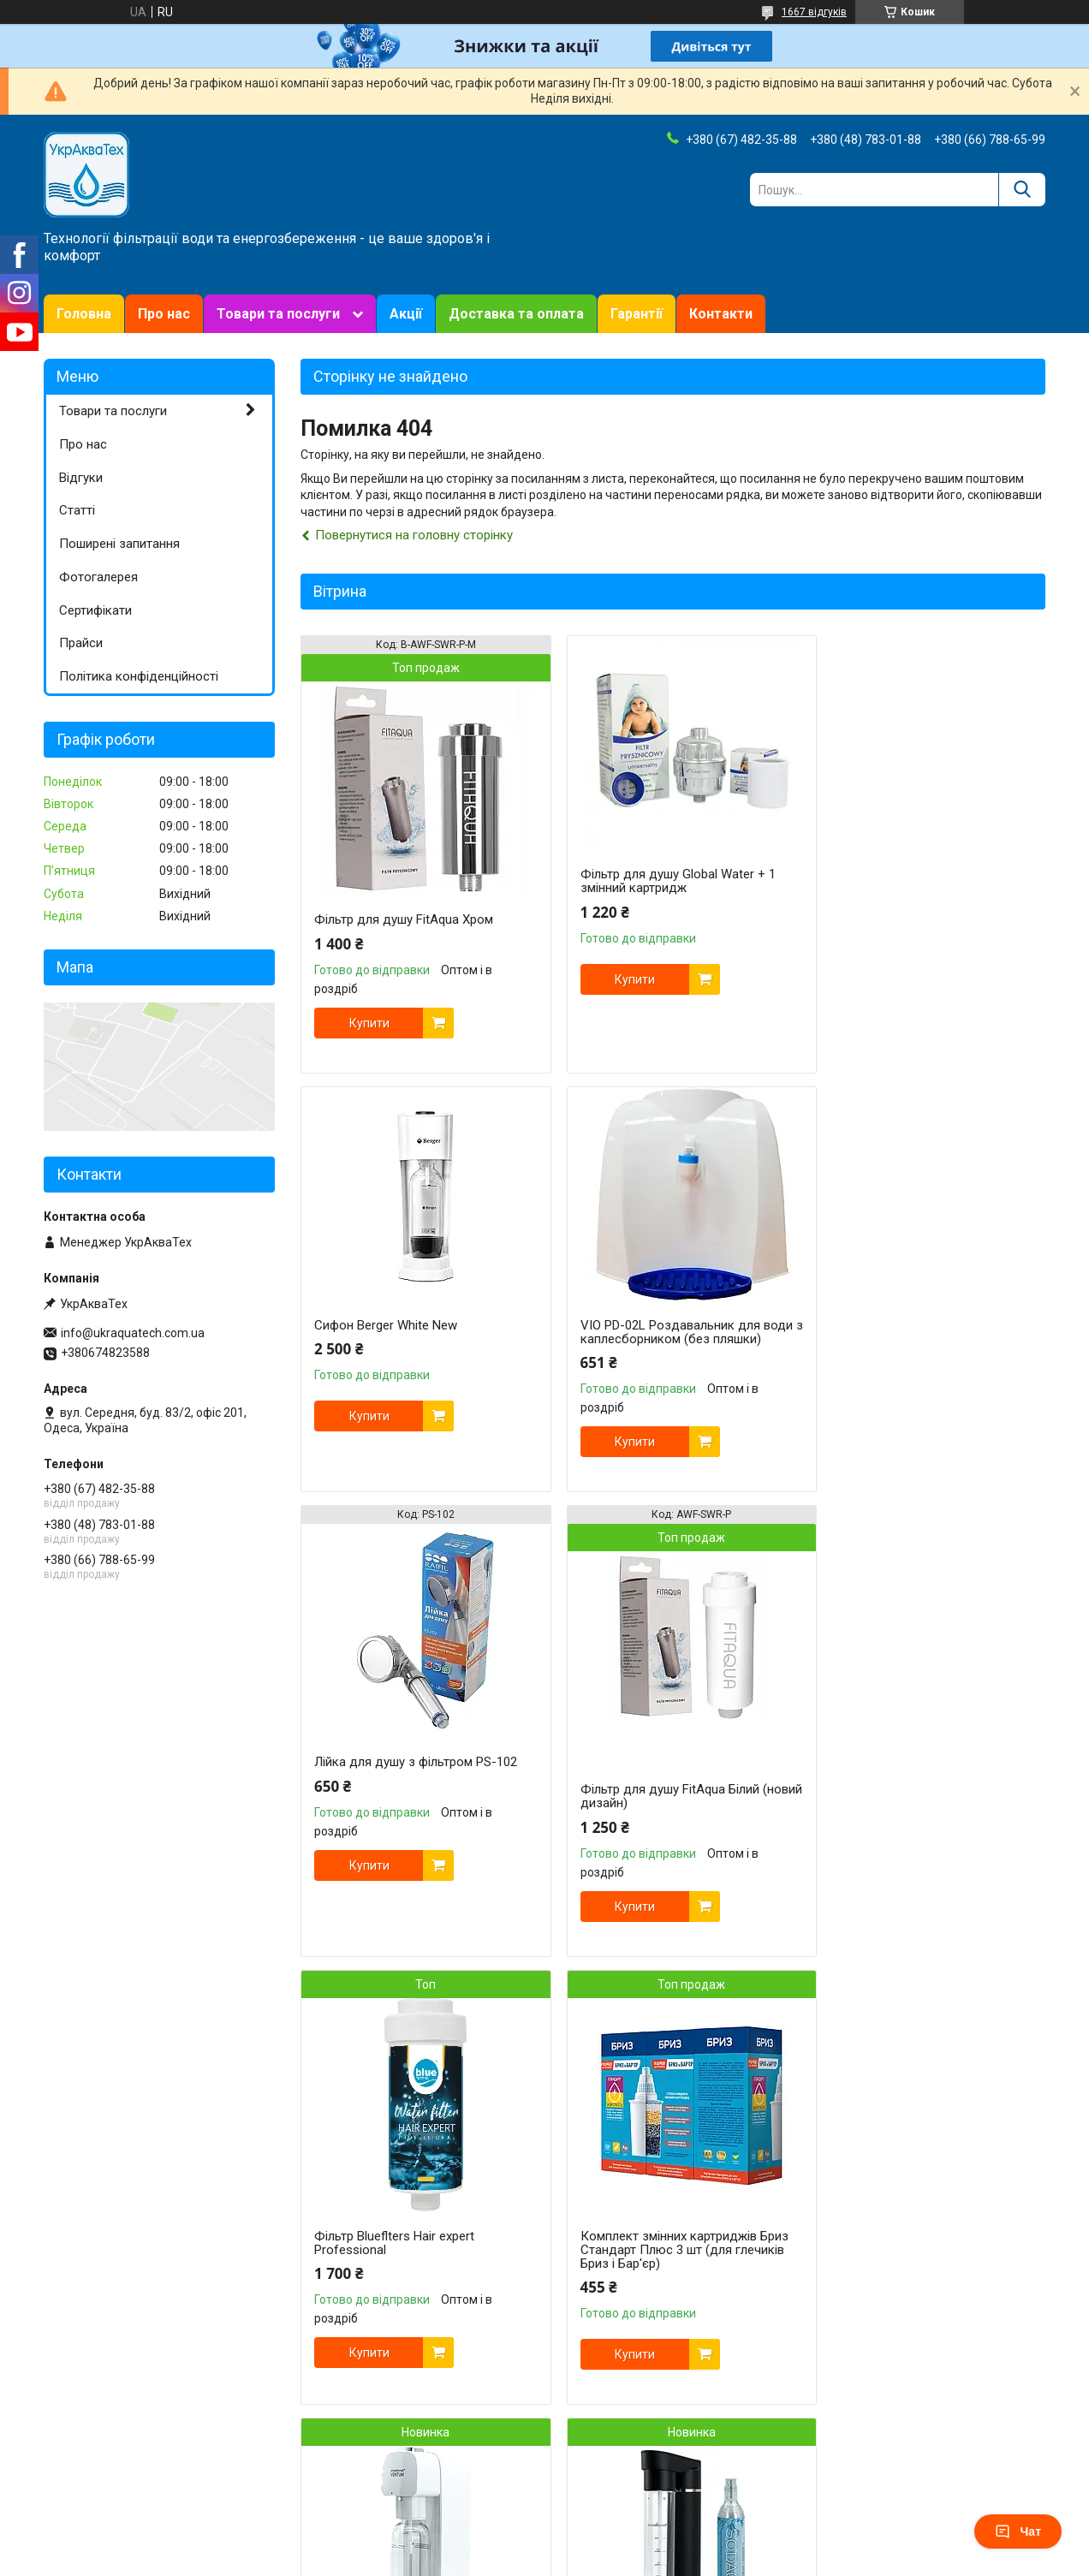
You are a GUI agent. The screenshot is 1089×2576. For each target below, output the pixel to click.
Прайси (81, 643)
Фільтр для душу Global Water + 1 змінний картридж (664, 881)
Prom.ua (626, 2529)
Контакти (721, 314)
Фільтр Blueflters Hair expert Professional (394, 1823)
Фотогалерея (98, 577)
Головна (84, 314)
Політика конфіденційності (138, 676)
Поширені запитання (119, 543)
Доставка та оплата (516, 314)
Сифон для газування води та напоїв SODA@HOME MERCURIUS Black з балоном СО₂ (410, 2278)
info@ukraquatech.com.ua (133, 1333)
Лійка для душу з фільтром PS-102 (668, 1343)
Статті (77, 510)
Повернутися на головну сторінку (414, 535)
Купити (369, 1023)
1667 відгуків (814, 12)
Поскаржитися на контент (507, 2560)
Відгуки (81, 477)
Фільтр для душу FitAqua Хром (403, 919)
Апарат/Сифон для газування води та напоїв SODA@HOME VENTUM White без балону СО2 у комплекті (923, 1830)
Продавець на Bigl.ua (545, 2544)
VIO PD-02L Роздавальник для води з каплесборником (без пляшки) (404, 1338)
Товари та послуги (278, 314)
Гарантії (636, 314)
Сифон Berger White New (891, 874)
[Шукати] (1021, 189)
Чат (1018, 2531)
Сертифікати (95, 610)
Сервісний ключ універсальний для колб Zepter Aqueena (670, 2290)
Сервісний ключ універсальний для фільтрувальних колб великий (923, 2272)
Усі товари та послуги (971, 2471)
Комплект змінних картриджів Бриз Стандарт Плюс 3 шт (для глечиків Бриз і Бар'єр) (671, 1830)
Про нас (164, 314)
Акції (406, 314)
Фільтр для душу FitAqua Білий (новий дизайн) (909, 1377)
